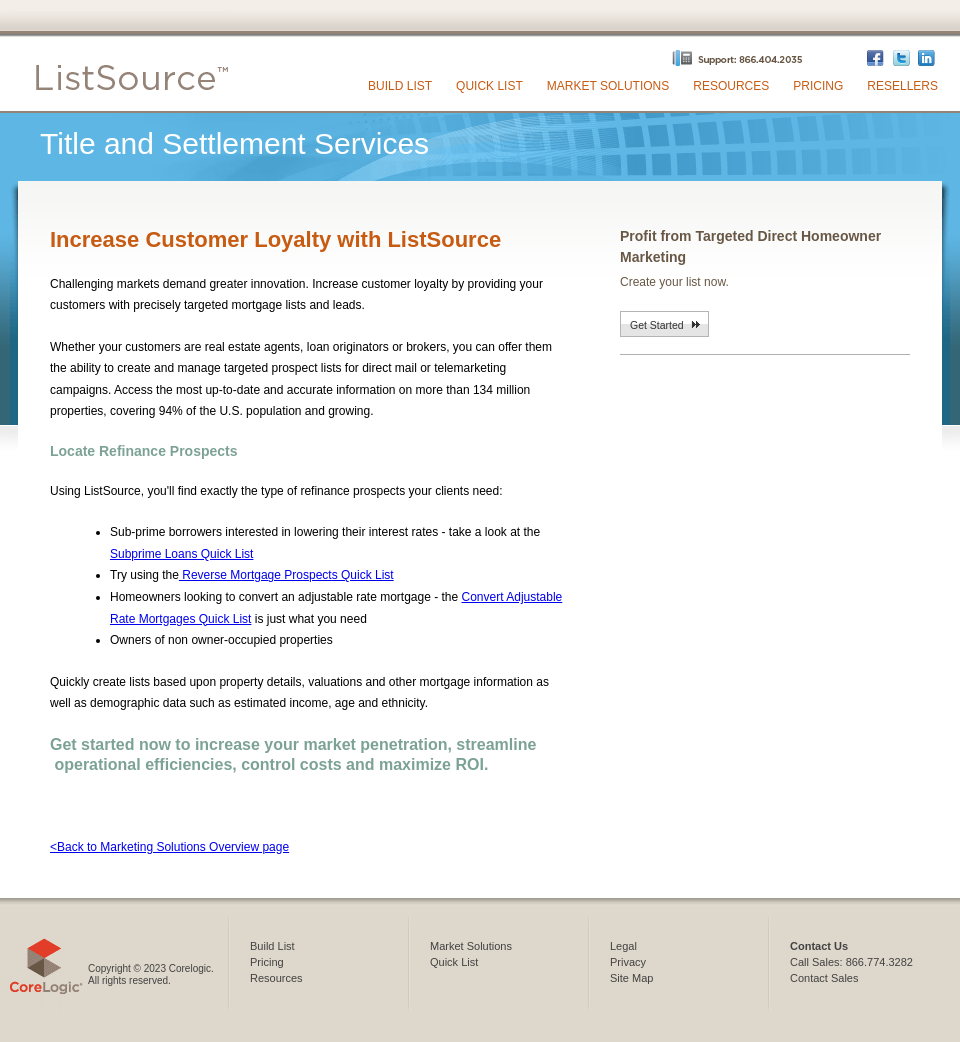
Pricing (818, 86)
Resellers (902, 86)
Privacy (628, 962)
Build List (400, 86)
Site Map (631, 978)
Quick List (489, 86)
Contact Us (819, 946)
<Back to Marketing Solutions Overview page (169, 847)
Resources (731, 86)
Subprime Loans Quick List (181, 554)
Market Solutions (608, 86)
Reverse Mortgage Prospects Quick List (286, 575)
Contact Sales (824, 978)
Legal (623, 946)
